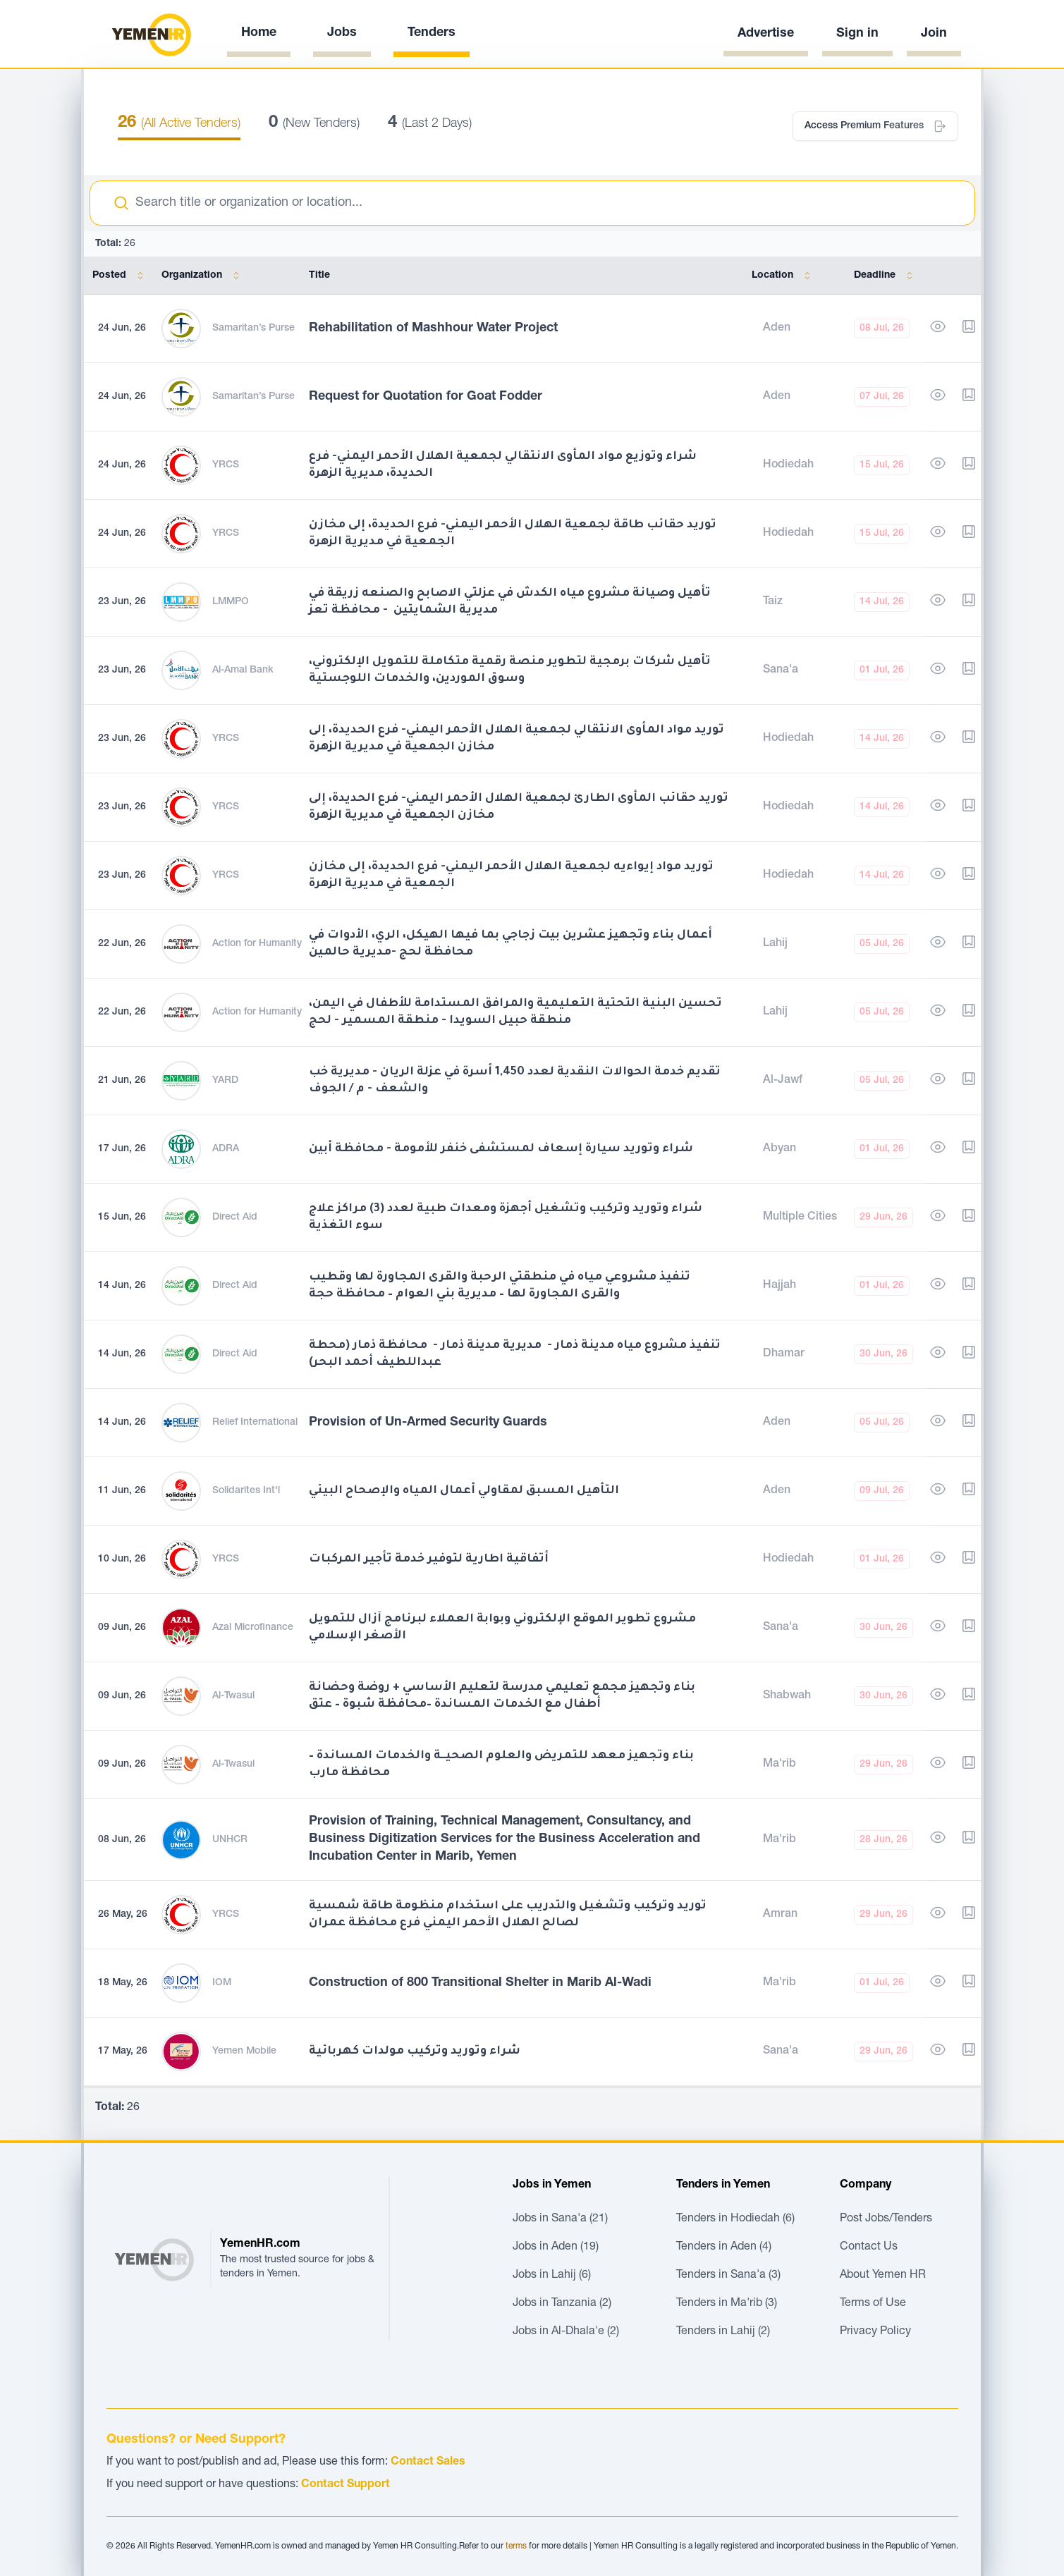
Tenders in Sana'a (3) (728, 2275)
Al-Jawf (782, 1080)
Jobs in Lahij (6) (552, 2275)
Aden (776, 328)
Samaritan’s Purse (253, 328)
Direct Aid (234, 1217)
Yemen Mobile (244, 2051)
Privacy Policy (875, 2332)
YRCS (225, 465)
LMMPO (230, 602)
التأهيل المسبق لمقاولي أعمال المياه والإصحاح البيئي (464, 1491)
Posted (120, 275)
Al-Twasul (233, 1696)
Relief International (255, 1423)
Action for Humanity (257, 944)
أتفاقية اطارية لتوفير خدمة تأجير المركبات (429, 1559)
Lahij (775, 944)
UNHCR (229, 1840)
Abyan (779, 1149)
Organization (203, 275)
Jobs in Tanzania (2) (562, 2304)
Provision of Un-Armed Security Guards (428, 1422)
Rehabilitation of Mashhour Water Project (433, 328)
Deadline (886, 275)
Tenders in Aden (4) (723, 2247)
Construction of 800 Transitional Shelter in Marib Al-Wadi (480, 1983)
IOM (221, 1983)
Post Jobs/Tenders (886, 2219)
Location (784, 275)
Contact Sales (428, 2462)
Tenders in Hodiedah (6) (735, 2219)
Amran (780, 1914)
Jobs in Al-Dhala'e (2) (566, 2332)
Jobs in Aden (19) (556, 2247)
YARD (225, 1081)
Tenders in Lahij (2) (723, 2332)
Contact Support (345, 2485)
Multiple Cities (800, 1217)
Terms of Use (873, 2304)
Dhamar (784, 1354)
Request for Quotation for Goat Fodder (425, 397)
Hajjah (779, 1286)
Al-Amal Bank (243, 670)
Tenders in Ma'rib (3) (726, 2304)
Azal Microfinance (252, 1628)
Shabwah (787, 1696)
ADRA (225, 1149)
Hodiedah (788, 465)
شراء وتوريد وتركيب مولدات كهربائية (414, 2051)
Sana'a (780, 670)
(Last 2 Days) (430, 124)
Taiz (773, 602)
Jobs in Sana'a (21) (560, 2219)
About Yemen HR (883, 2275)
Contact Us (869, 2247)
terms (516, 2546)
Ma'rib (779, 1764)
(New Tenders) (314, 124)
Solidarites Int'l (246, 1491)
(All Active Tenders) (179, 124)
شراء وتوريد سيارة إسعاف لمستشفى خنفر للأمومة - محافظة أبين (501, 1149)
